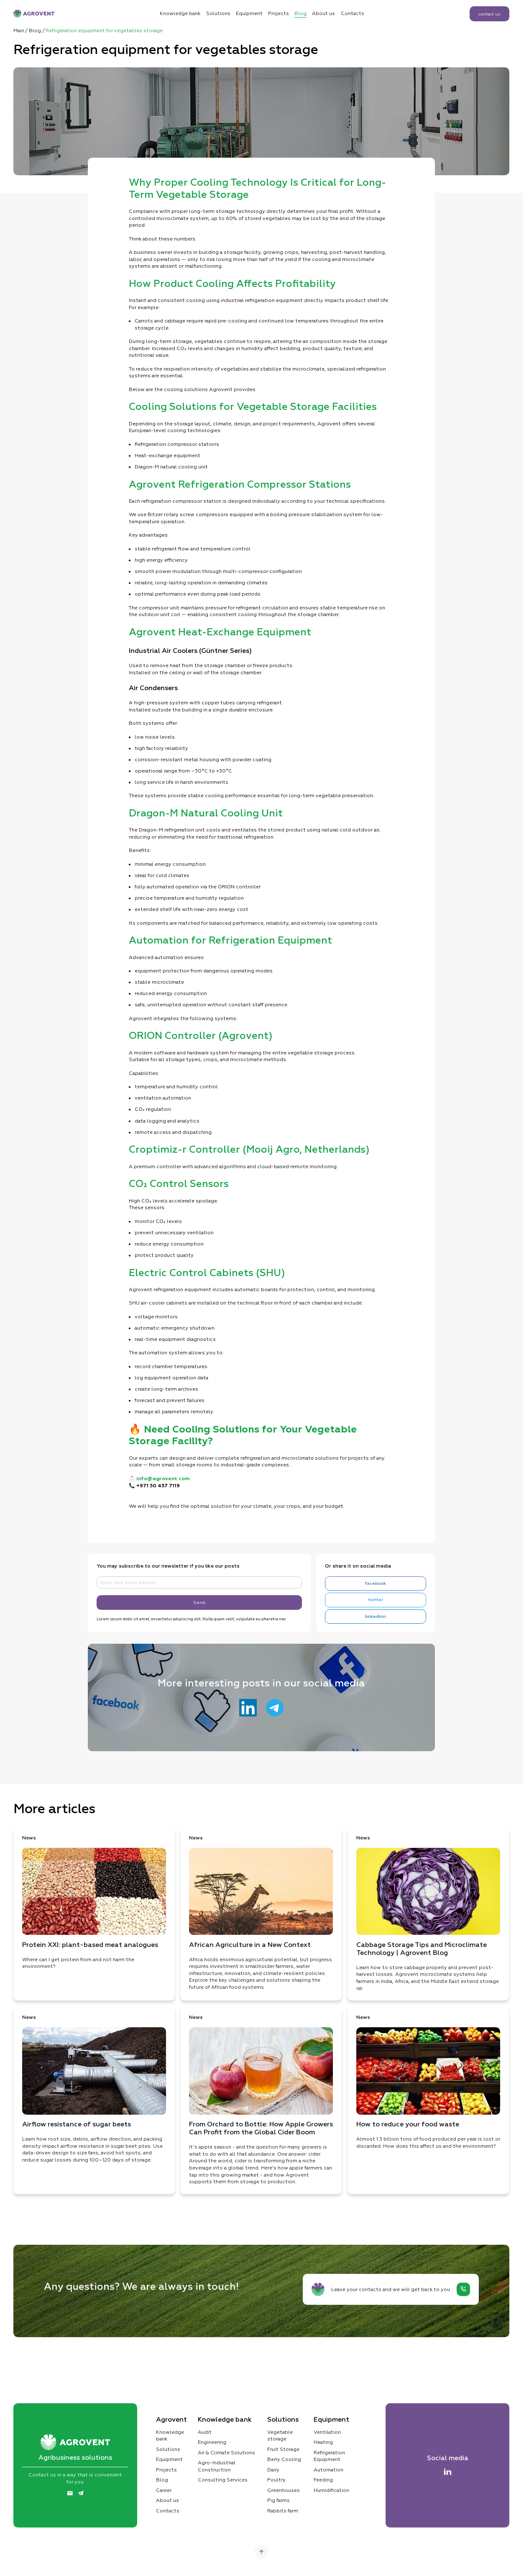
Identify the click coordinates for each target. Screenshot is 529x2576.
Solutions (218, 13)
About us (323, 13)
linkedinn (375, 1616)
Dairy (273, 2470)
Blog (300, 13)
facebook (375, 1583)
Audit (205, 2432)
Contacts (352, 13)
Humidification (331, 2490)
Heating (323, 2442)
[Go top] (261, 2551)
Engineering (212, 2442)
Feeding (323, 2480)
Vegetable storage (280, 2435)
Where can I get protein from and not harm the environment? (94, 1902)
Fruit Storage (283, 2449)
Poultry (276, 2480)
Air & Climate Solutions (226, 2453)
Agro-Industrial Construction (216, 2466)
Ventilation (327, 2432)
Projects (278, 13)
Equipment (249, 13)
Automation (328, 2470)
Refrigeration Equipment (329, 2456)
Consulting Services (223, 2480)
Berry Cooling (284, 2459)
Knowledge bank (170, 2435)
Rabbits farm (282, 2511)
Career (163, 2490)
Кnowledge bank (180, 13)
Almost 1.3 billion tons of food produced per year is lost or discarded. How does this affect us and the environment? (428, 2082)
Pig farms (278, 2500)
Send (199, 1602)
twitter (375, 1600)
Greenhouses (283, 2490)
